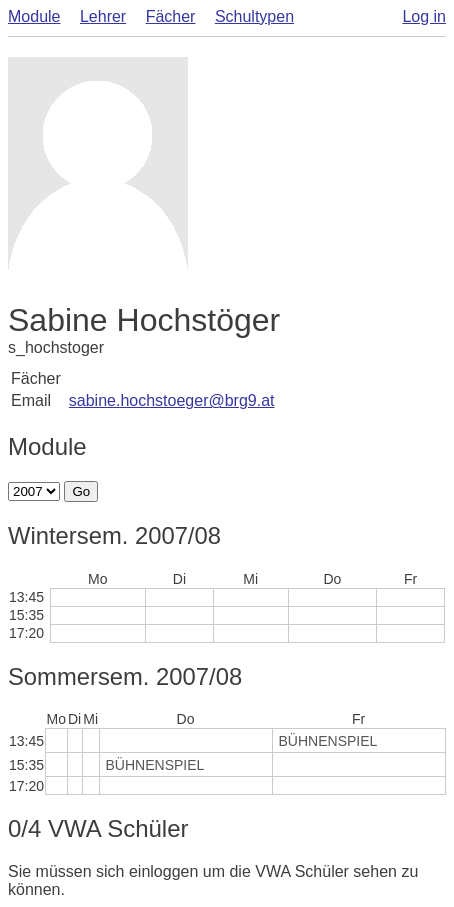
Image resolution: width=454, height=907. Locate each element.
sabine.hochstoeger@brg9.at (172, 400)
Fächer (171, 16)
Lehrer (103, 16)
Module (34, 16)
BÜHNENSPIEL (328, 741)
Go (81, 491)
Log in (424, 16)
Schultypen (254, 16)
